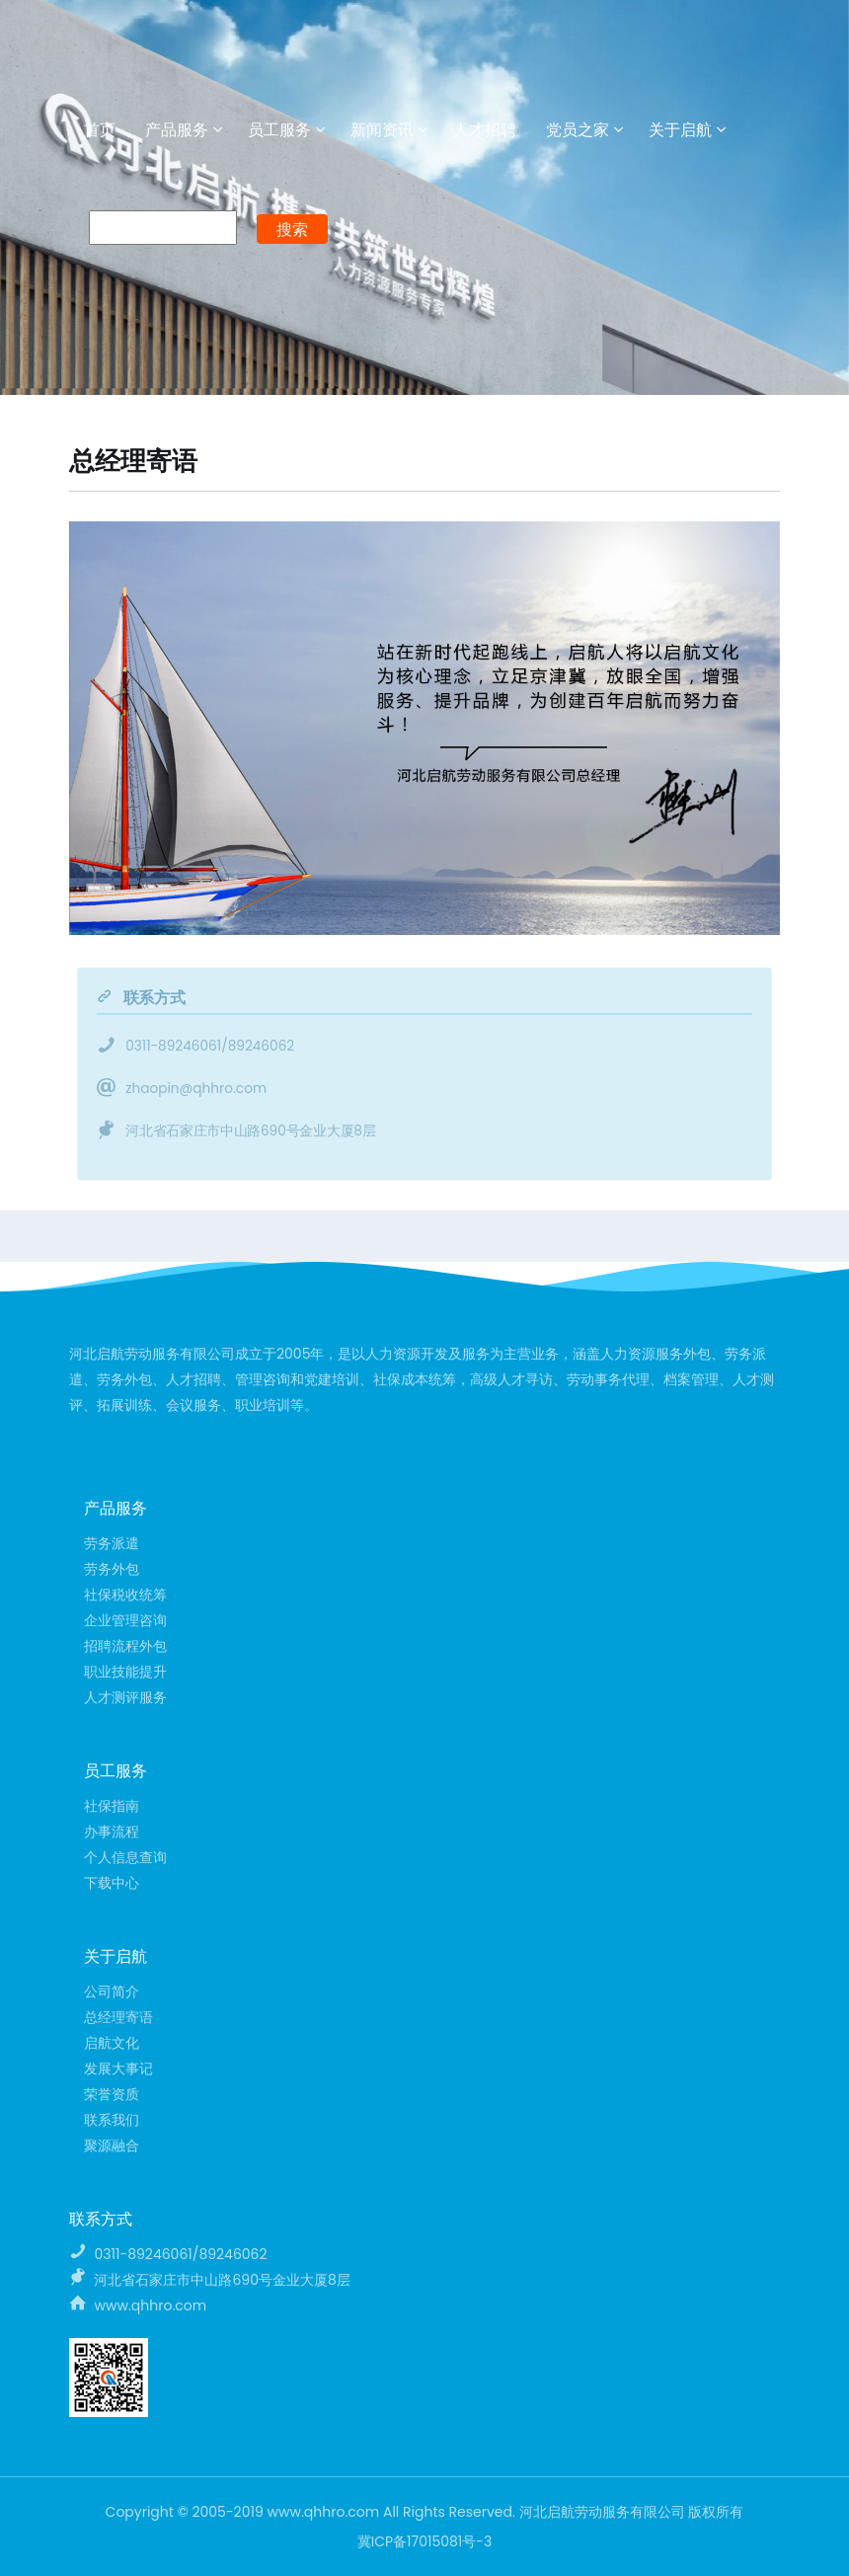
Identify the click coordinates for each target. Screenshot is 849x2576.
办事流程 (111, 1831)
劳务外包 (111, 1569)
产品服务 (176, 129)
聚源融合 (111, 2145)
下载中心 (111, 1883)
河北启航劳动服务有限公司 (158, 47)
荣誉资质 (111, 2094)
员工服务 (279, 129)
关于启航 (680, 129)
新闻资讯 (382, 129)
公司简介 (111, 1991)
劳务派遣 (111, 1543)
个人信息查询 (125, 1857)
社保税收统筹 (125, 1594)
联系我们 (111, 2120)
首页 (100, 129)
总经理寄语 (118, 2017)
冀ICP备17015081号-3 (425, 2541)
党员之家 (577, 129)
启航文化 (111, 2043)
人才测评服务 (125, 1697)
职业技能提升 (125, 1671)
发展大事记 (118, 2068)
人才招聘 (484, 129)
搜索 (292, 229)
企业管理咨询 (125, 1620)
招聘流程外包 (125, 1646)
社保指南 (111, 1806)
